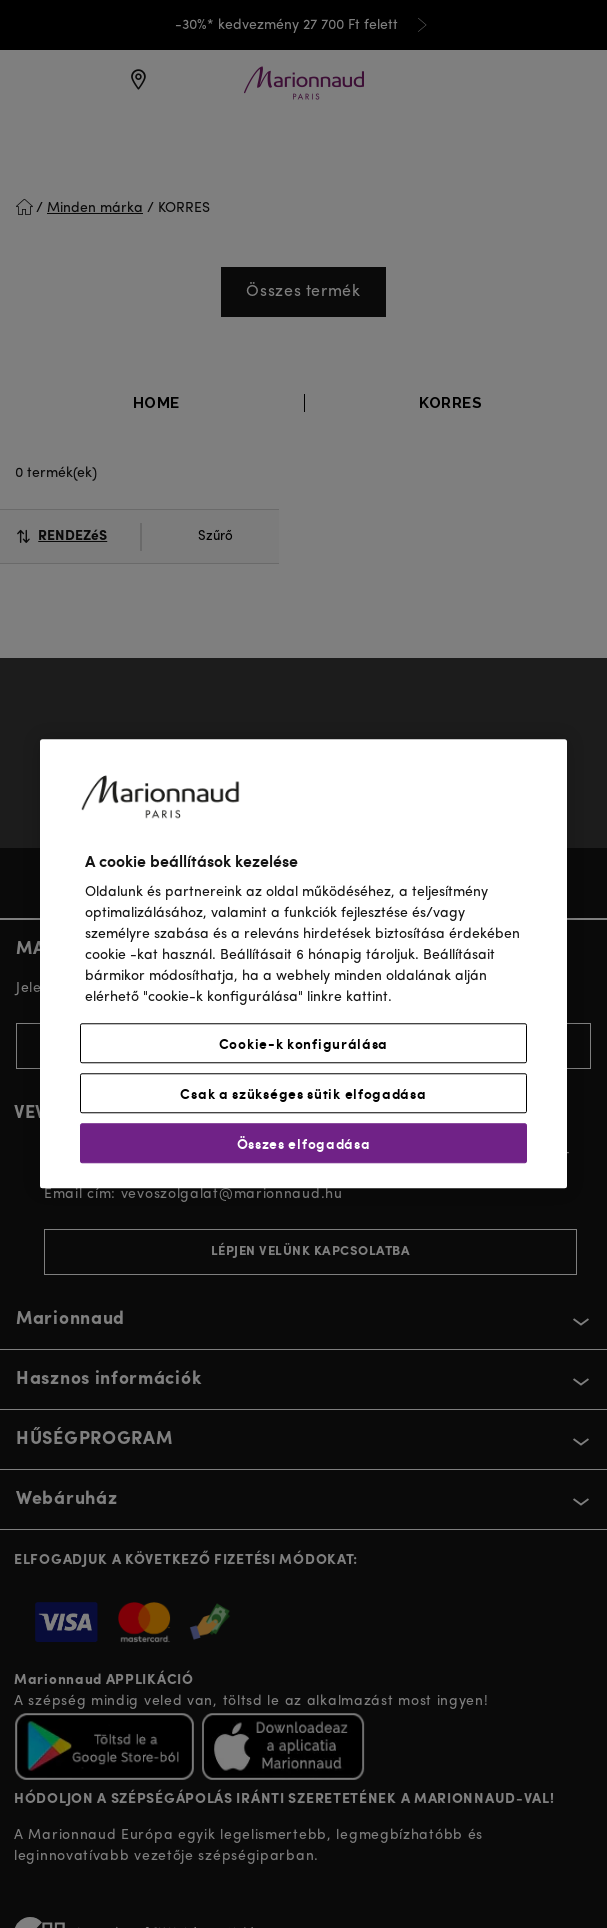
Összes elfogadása (304, 1144)
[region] (303, 963)
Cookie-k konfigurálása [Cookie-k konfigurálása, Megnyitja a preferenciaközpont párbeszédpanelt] (303, 1044)
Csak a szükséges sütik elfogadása (303, 1094)
